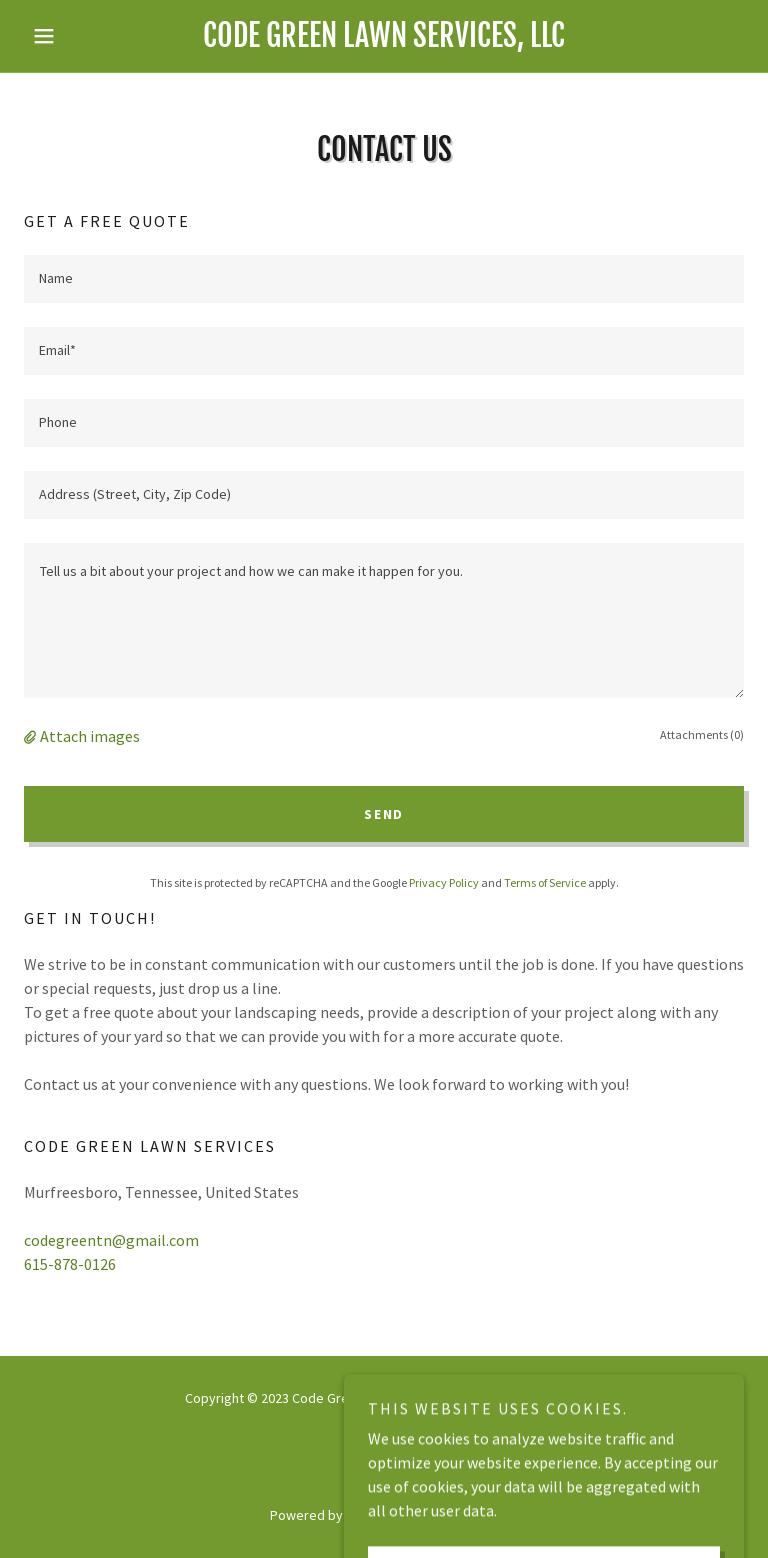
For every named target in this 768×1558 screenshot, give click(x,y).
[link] (384, 41)
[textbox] (384, 279)
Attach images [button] (90, 736)
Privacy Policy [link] (444, 882)
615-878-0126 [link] (70, 1264)
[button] (78, 36)
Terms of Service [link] (545, 882)
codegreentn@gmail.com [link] (111, 1240)
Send (384, 814)
